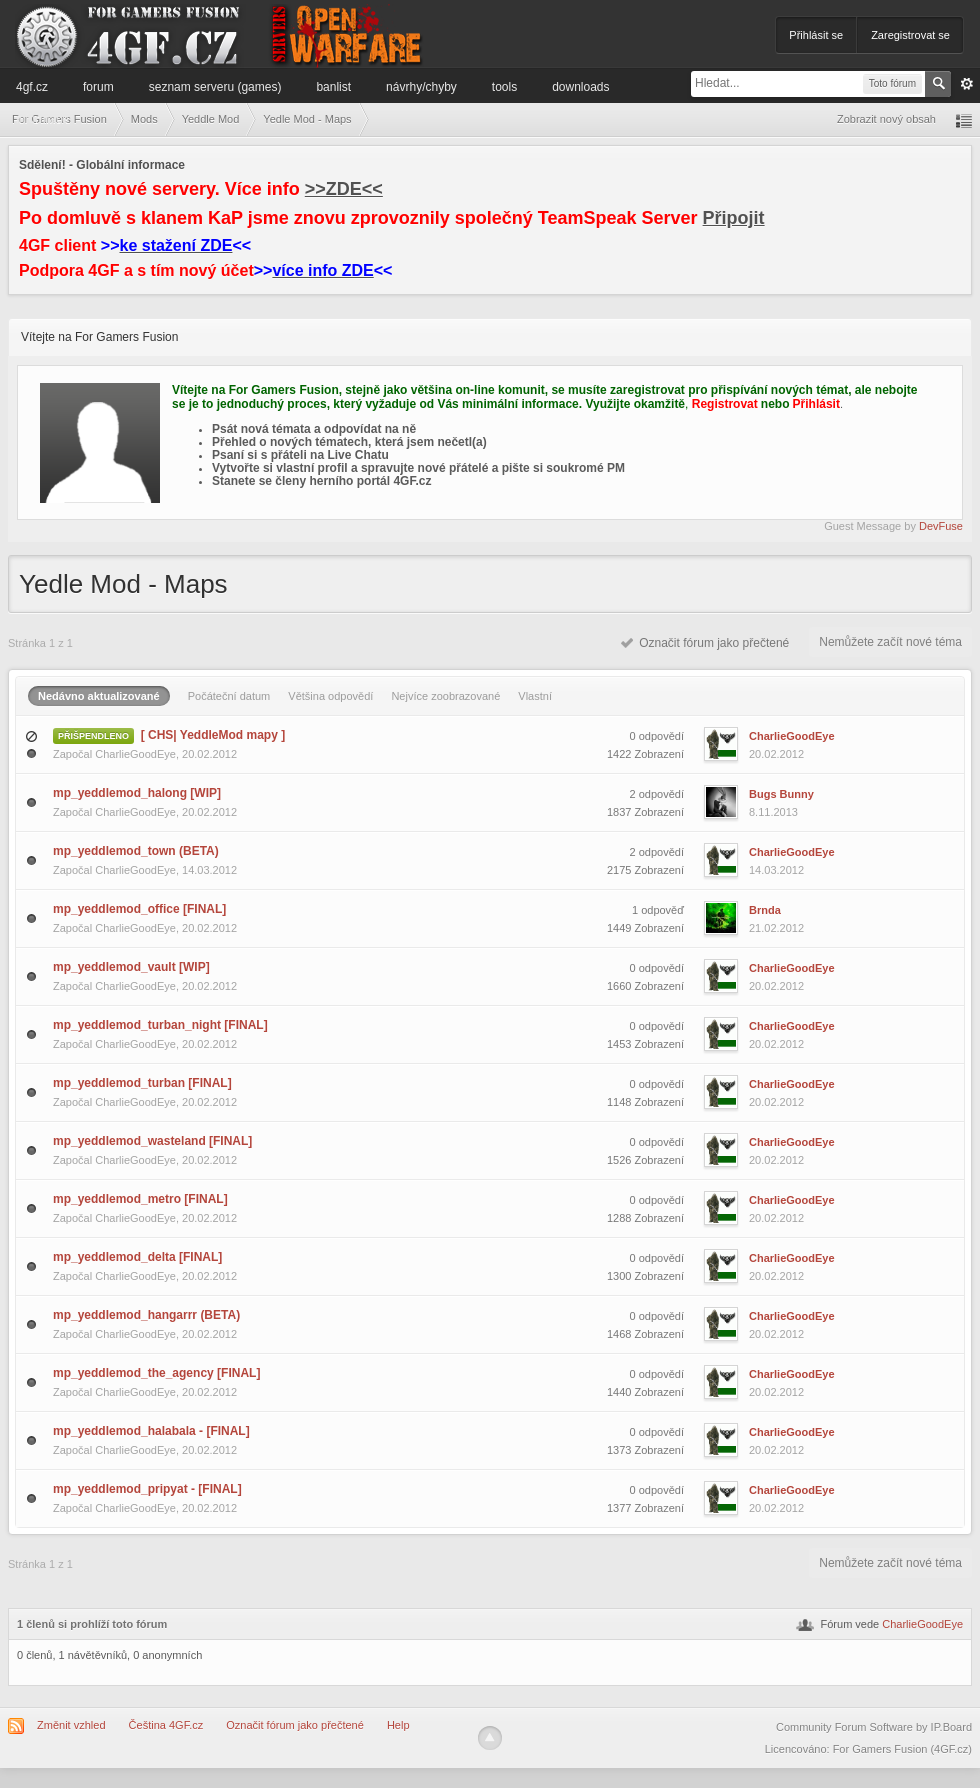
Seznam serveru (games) (215, 87)
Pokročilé (967, 84)
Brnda (765, 910)
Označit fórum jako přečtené (705, 643)
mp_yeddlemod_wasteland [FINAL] (152, 1141)
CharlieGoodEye (135, 754)
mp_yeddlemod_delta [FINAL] (137, 1257)
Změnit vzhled (71, 1725)
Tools (504, 87)
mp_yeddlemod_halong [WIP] (137, 793)
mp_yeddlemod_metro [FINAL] (140, 1199)
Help (398, 1725)
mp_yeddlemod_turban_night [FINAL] (160, 1025)
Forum (98, 87)
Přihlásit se (816, 35)
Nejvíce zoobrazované (445, 696)
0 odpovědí (657, 736)
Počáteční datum (229, 696)
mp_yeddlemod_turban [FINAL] (142, 1083)
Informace (42, 119)
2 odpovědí (657, 794)
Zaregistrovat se (910, 35)
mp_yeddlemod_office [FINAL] (139, 909)
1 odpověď (658, 910)
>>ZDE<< (344, 189)
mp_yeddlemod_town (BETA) (136, 851)
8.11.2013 (773, 812)
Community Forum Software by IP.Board (874, 1727)
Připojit (734, 218)
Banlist (333, 87)
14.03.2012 (776, 870)
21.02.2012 (776, 928)
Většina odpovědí (330, 696)
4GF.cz (32, 87)
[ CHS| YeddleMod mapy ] (213, 735)
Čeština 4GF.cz (166, 1725)
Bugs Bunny (781, 794)
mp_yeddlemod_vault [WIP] (131, 967)
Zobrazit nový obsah (886, 119)
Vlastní (535, 696)
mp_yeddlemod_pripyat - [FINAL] (147, 1489)
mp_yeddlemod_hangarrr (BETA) (146, 1315)
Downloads (580, 87)
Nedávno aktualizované (99, 696)
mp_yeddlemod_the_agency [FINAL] (156, 1373)
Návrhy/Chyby (421, 87)
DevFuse (941, 526)
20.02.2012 (776, 754)
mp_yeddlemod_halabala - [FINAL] (151, 1431)
